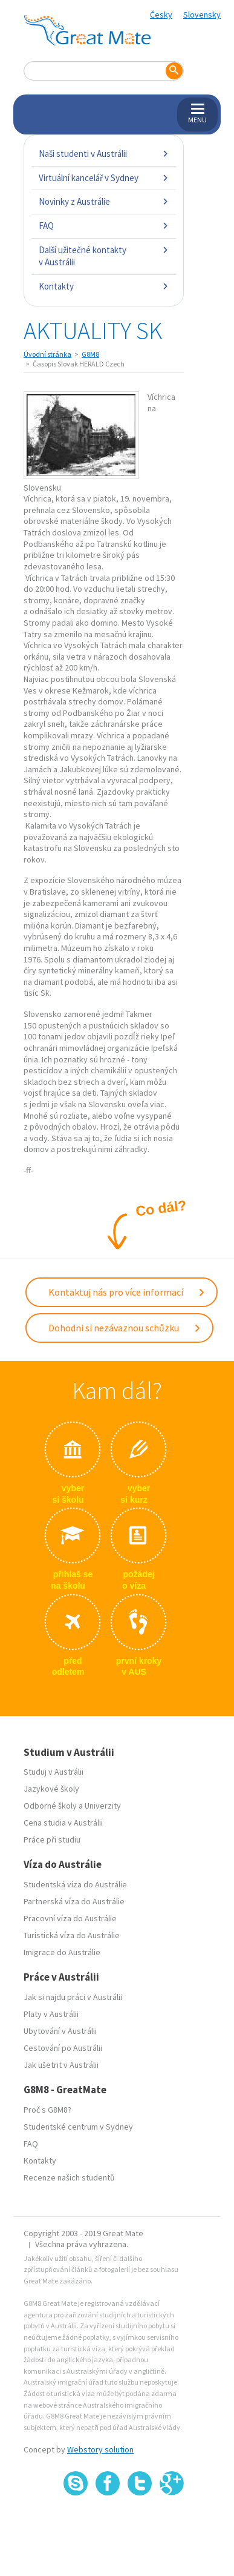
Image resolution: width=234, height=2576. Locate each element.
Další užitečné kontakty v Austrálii (104, 256)
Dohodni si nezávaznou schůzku (124, 1328)
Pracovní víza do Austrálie (70, 1918)
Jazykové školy (51, 1788)
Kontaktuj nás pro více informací (127, 1292)
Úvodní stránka (47, 354)
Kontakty (104, 286)
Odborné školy (50, 1805)
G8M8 (90, 354)
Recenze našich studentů (69, 2177)
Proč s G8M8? (47, 2109)
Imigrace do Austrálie (62, 1952)
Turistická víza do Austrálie (72, 1935)
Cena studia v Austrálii (63, 1822)
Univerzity (103, 1805)
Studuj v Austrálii (53, 1771)
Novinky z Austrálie (104, 201)
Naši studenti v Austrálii (104, 153)
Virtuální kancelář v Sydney (104, 178)
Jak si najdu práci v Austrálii (73, 1997)
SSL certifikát (140, 2522)
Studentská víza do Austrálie (75, 1884)
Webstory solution (100, 2449)
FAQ (104, 225)
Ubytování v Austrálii (60, 2030)
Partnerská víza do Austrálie (74, 1901)
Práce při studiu (52, 1839)
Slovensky (202, 14)
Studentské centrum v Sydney (78, 2126)
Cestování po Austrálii (63, 2047)
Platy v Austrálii (51, 2013)
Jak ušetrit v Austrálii (61, 2064)
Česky (161, 14)
